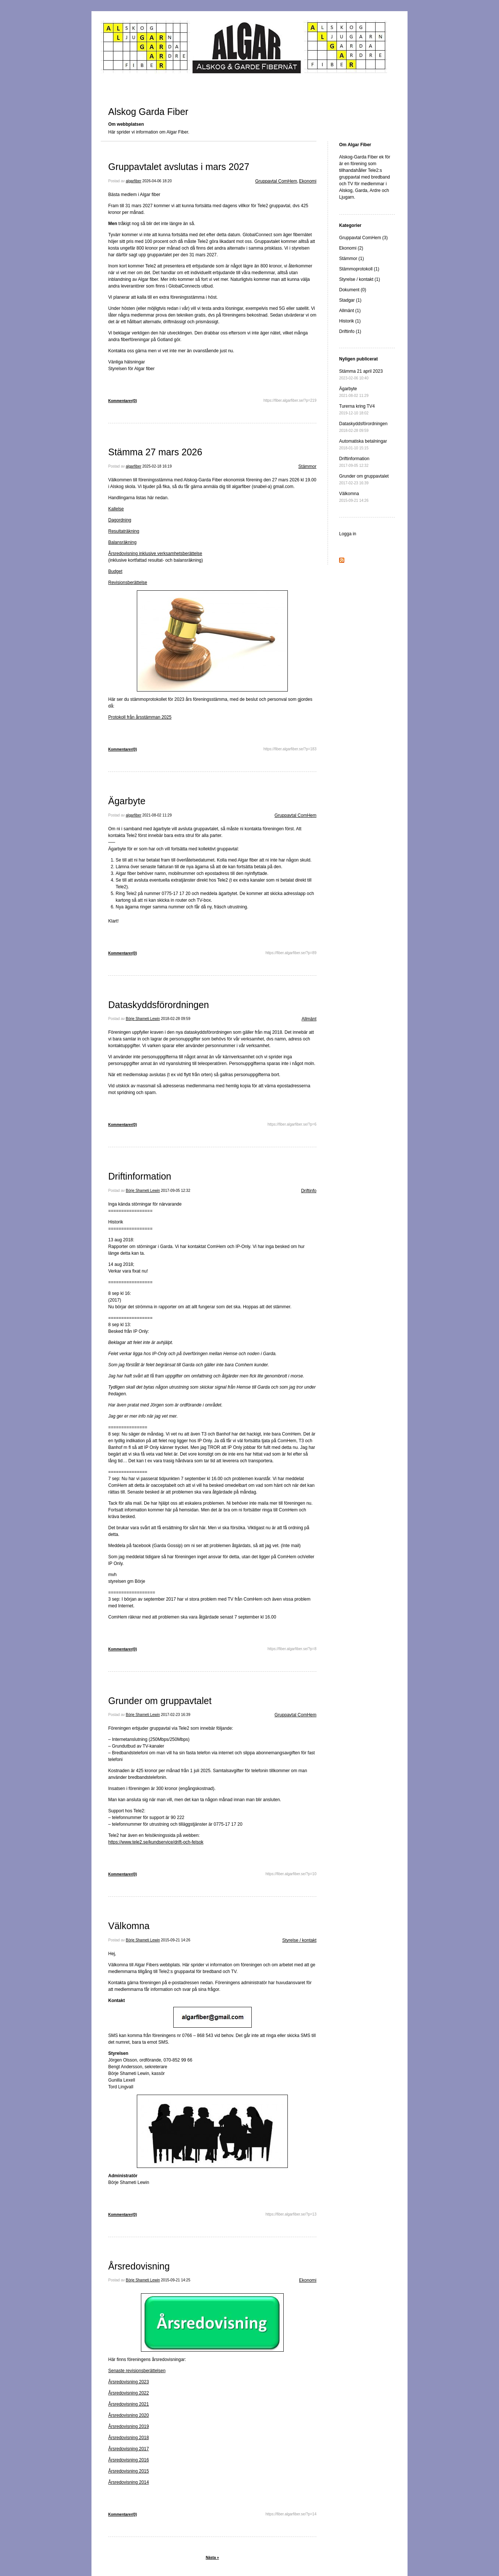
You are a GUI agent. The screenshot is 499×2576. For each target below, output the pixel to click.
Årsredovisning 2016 (128, 2460)
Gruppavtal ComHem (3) (363, 237)
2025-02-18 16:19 (157, 466)
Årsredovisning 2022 (128, 2393)
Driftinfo (308, 1190)
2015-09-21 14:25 (175, 2280)
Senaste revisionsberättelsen (136, 2370)
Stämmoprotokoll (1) (359, 269)
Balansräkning (122, 542)
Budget (115, 571)
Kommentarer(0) (122, 401)
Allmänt (309, 1018)
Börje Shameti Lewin (143, 1019)
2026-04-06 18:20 (157, 181)
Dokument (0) (352, 289)
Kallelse (116, 508)
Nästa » (212, 2558)
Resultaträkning (123, 531)
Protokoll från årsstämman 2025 (139, 717)
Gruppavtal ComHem (276, 181)
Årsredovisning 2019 (128, 2426)
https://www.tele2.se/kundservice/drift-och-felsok (155, 1842)
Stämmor (307, 466)
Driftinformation (139, 1176)
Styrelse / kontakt (299, 1940)
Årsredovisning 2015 (128, 2471)
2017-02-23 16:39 (175, 1715)
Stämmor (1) (351, 258)
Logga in (347, 533)
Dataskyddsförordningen (158, 1005)
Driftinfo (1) (350, 331)
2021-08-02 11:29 (157, 815)
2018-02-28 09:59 (175, 1019)
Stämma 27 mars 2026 (155, 452)
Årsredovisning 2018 (128, 2437)
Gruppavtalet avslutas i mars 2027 (178, 166)
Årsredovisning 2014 (128, 2482)
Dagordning (119, 520)
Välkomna (128, 1926)
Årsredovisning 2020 (128, 2415)
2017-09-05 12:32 (175, 1190)
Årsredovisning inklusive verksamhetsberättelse (155, 553)
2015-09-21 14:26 (175, 1940)
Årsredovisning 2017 (128, 2448)
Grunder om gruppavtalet (160, 1701)
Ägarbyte (126, 801)
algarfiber (133, 181)
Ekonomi (307, 181)
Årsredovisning (139, 2266)
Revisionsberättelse (127, 582)
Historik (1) (350, 321)
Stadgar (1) (350, 300)
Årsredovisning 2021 (128, 2404)
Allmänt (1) (350, 310)
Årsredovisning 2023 (128, 2381)
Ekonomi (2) (351, 248)
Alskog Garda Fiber (148, 111)
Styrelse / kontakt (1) (359, 279)
